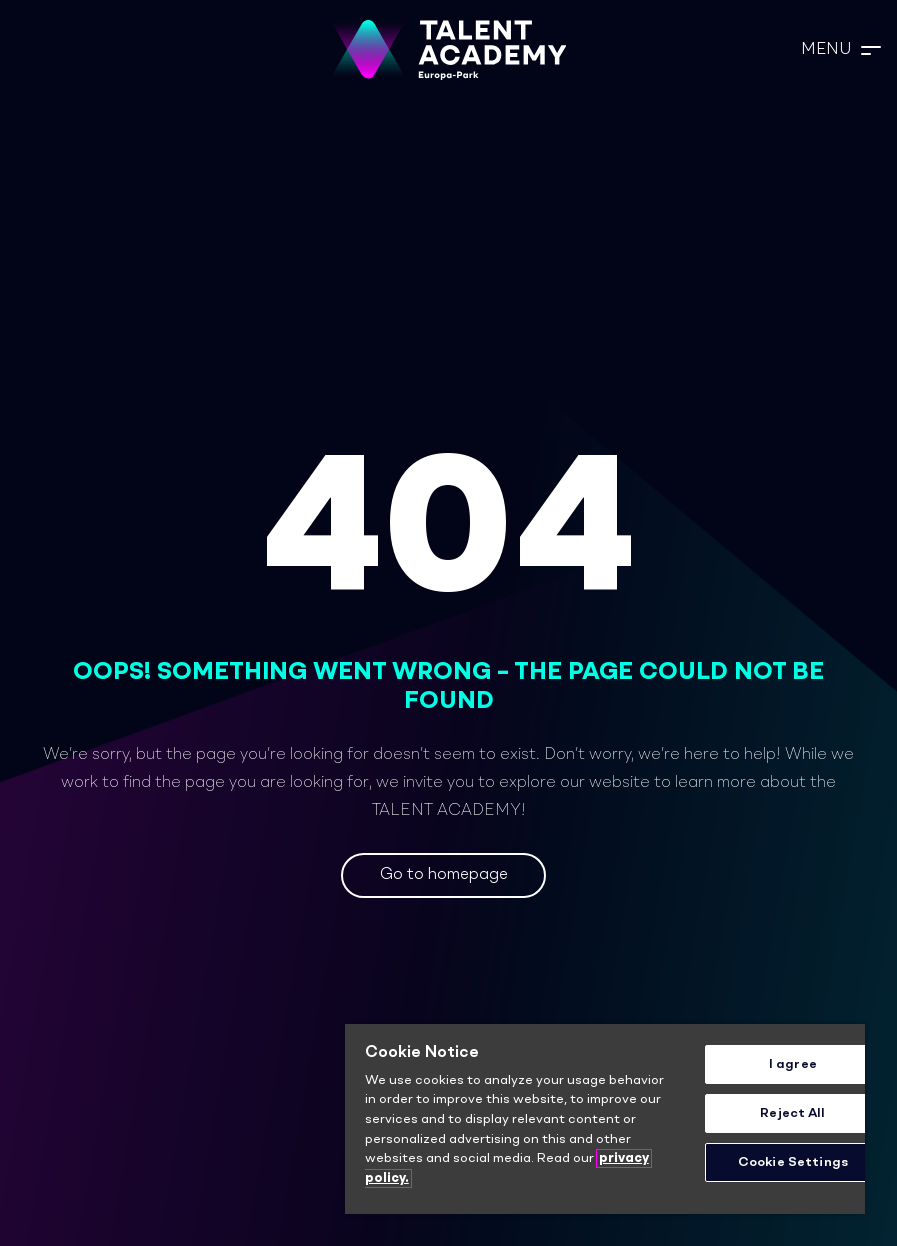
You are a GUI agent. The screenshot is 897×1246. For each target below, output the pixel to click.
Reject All (792, 1113)
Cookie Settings (793, 1162)
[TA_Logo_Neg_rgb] (449, 50)
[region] (605, 1119)
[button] (841, 50)
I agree (793, 1064)
